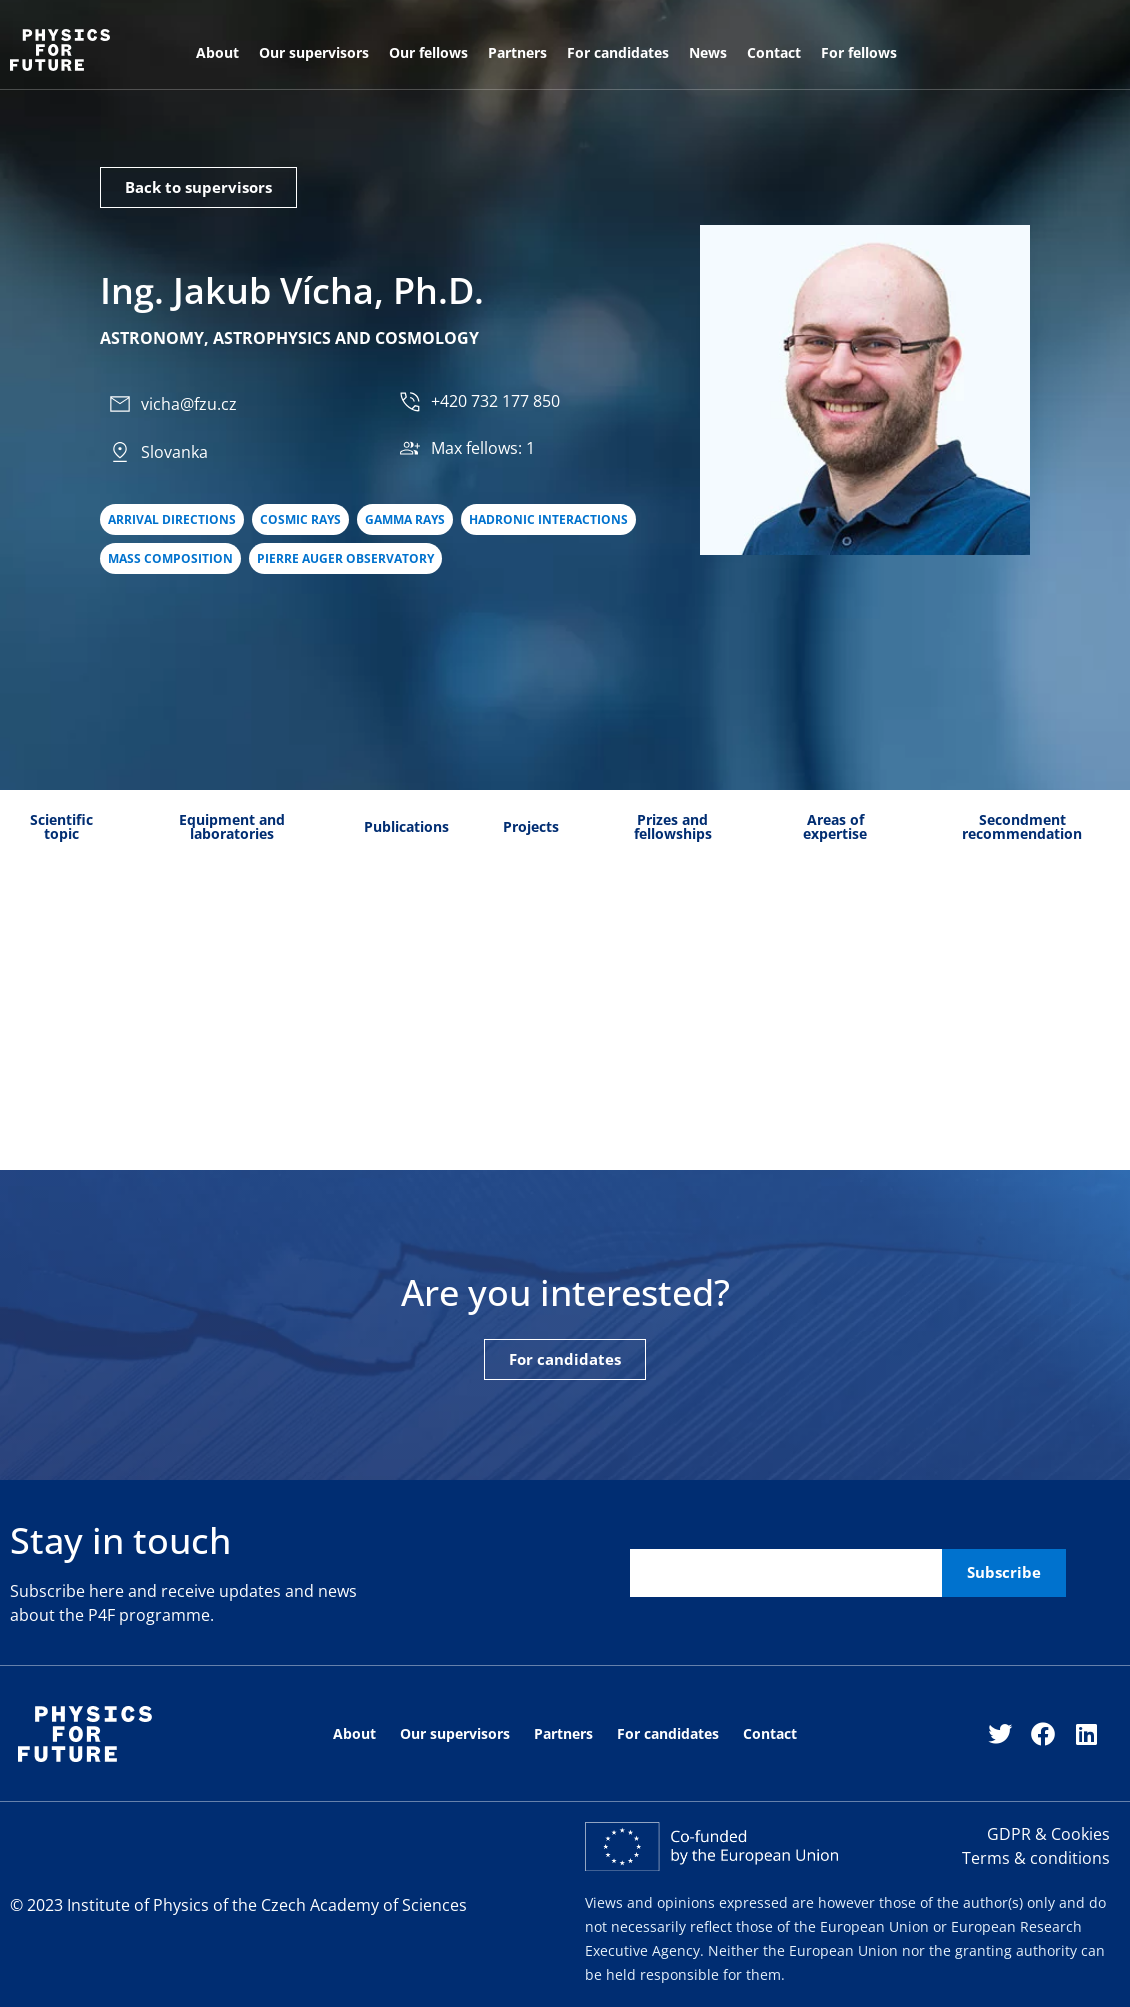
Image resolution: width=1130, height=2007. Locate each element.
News (708, 52)
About (217, 52)
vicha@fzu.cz (189, 404)
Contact (774, 52)
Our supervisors (314, 52)
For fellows (859, 52)
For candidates (618, 52)
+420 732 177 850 (495, 401)
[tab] (62, 827)
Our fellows (428, 52)
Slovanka (174, 452)
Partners (517, 52)
